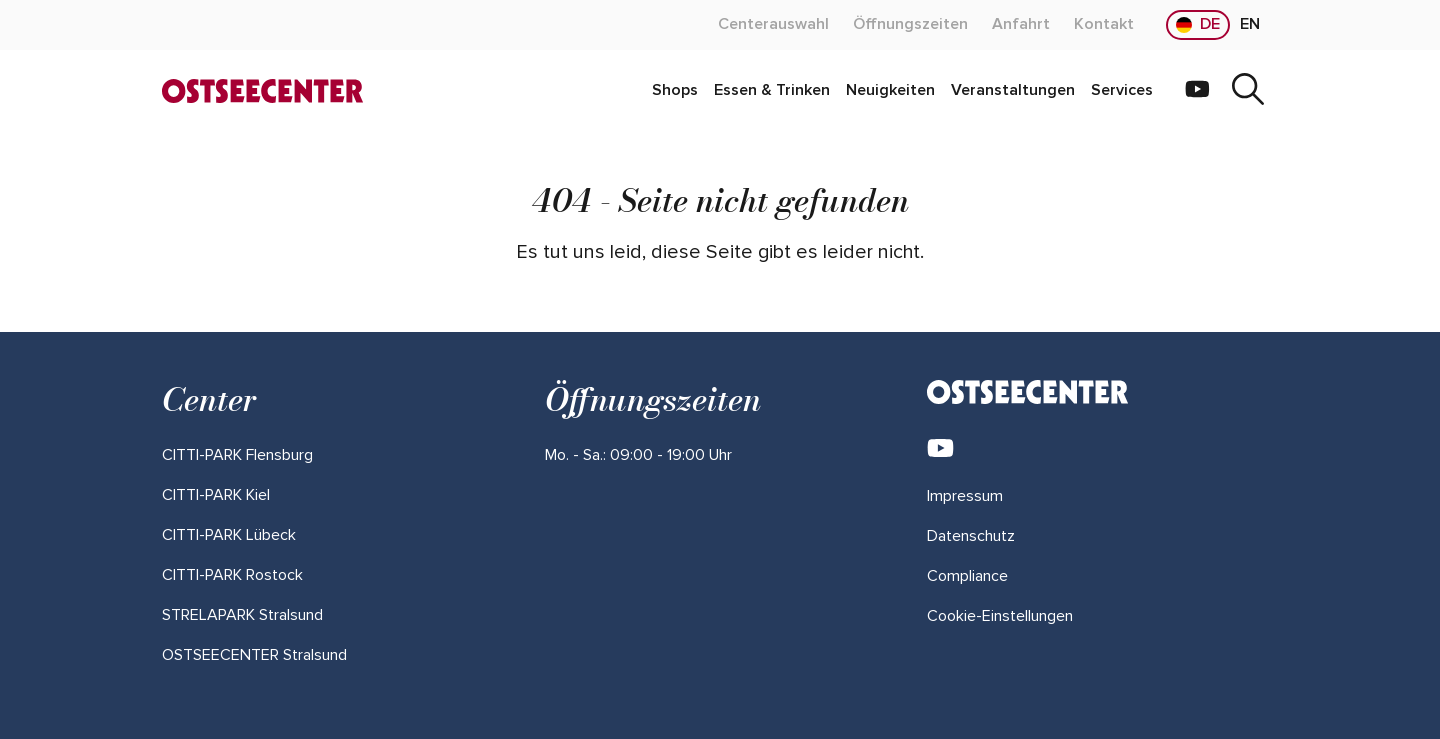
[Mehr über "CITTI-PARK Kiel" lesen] (216, 495)
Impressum (965, 496)
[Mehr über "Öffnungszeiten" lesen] (910, 25)
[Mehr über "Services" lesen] (1122, 91)
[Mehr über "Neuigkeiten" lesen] (890, 91)
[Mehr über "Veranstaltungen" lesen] (1013, 91)
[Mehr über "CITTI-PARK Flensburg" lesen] (237, 455)
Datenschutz (971, 536)
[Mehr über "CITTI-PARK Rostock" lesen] (232, 575)
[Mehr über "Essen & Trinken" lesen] (772, 91)
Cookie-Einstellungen (1000, 616)
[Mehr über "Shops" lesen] (675, 91)
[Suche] (1248, 91)
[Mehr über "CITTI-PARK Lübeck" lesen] (229, 535)
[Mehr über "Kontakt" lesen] (1104, 25)
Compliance (967, 576)
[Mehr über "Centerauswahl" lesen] (773, 25)
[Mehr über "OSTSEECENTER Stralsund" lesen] (254, 655)
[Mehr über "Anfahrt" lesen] (1021, 25)
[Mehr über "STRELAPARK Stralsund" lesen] (242, 615)
